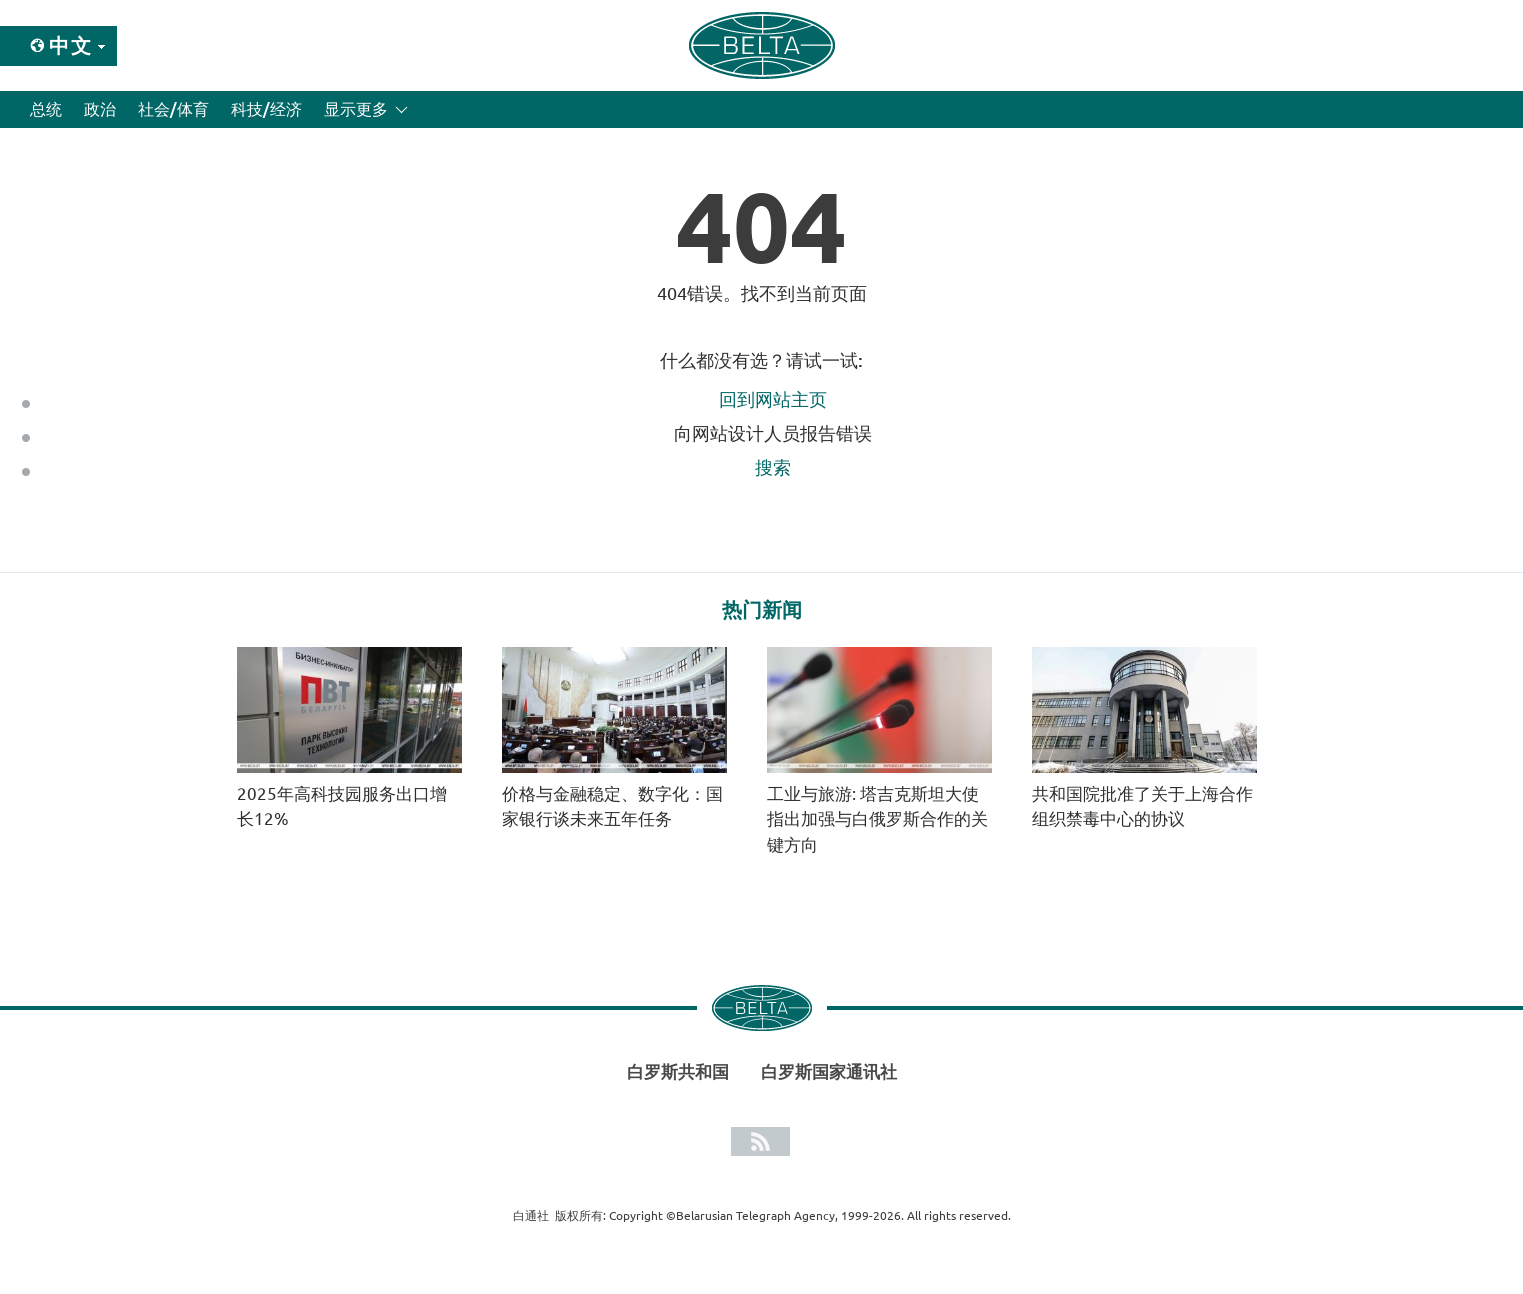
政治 (100, 109)
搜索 (773, 467)
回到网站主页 (773, 399)
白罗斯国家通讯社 (829, 1071)
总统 (46, 109)
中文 (71, 45)
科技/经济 (266, 109)
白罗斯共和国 (678, 1071)
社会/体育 (173, 109)
